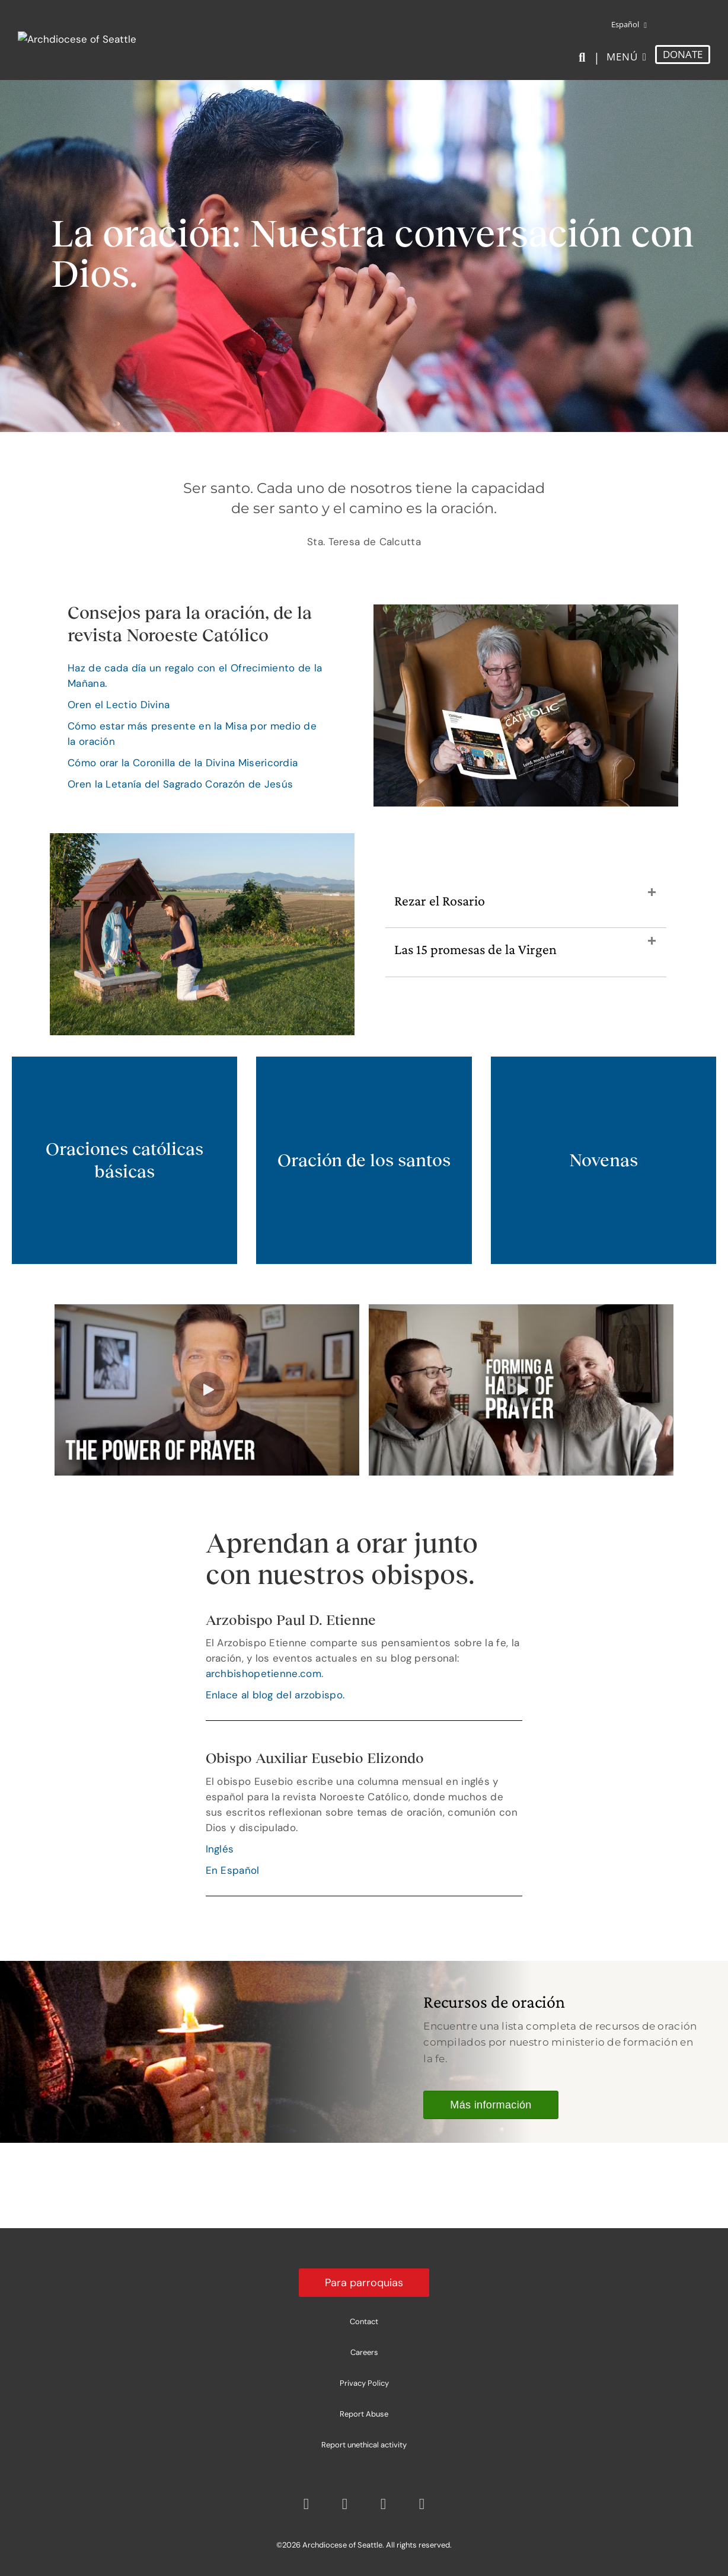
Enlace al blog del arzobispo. (275, 1694)
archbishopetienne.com (263, 1673)
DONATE (683, 54)
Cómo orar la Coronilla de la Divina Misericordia (183, 762)
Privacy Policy (364, 2383)
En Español (233, 1870)
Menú (622, 56)
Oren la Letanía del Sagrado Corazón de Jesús (180, 784)
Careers (364, 2352)
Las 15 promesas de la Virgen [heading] (475, 949)
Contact (364, 2321)
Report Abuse (364, 2414)
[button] (651, 893)
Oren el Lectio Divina (119, 704)
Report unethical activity (364, 2445)
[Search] (584, 57)
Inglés (220, 1848)
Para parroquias (364, 2283)
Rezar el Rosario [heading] (439, 900)
